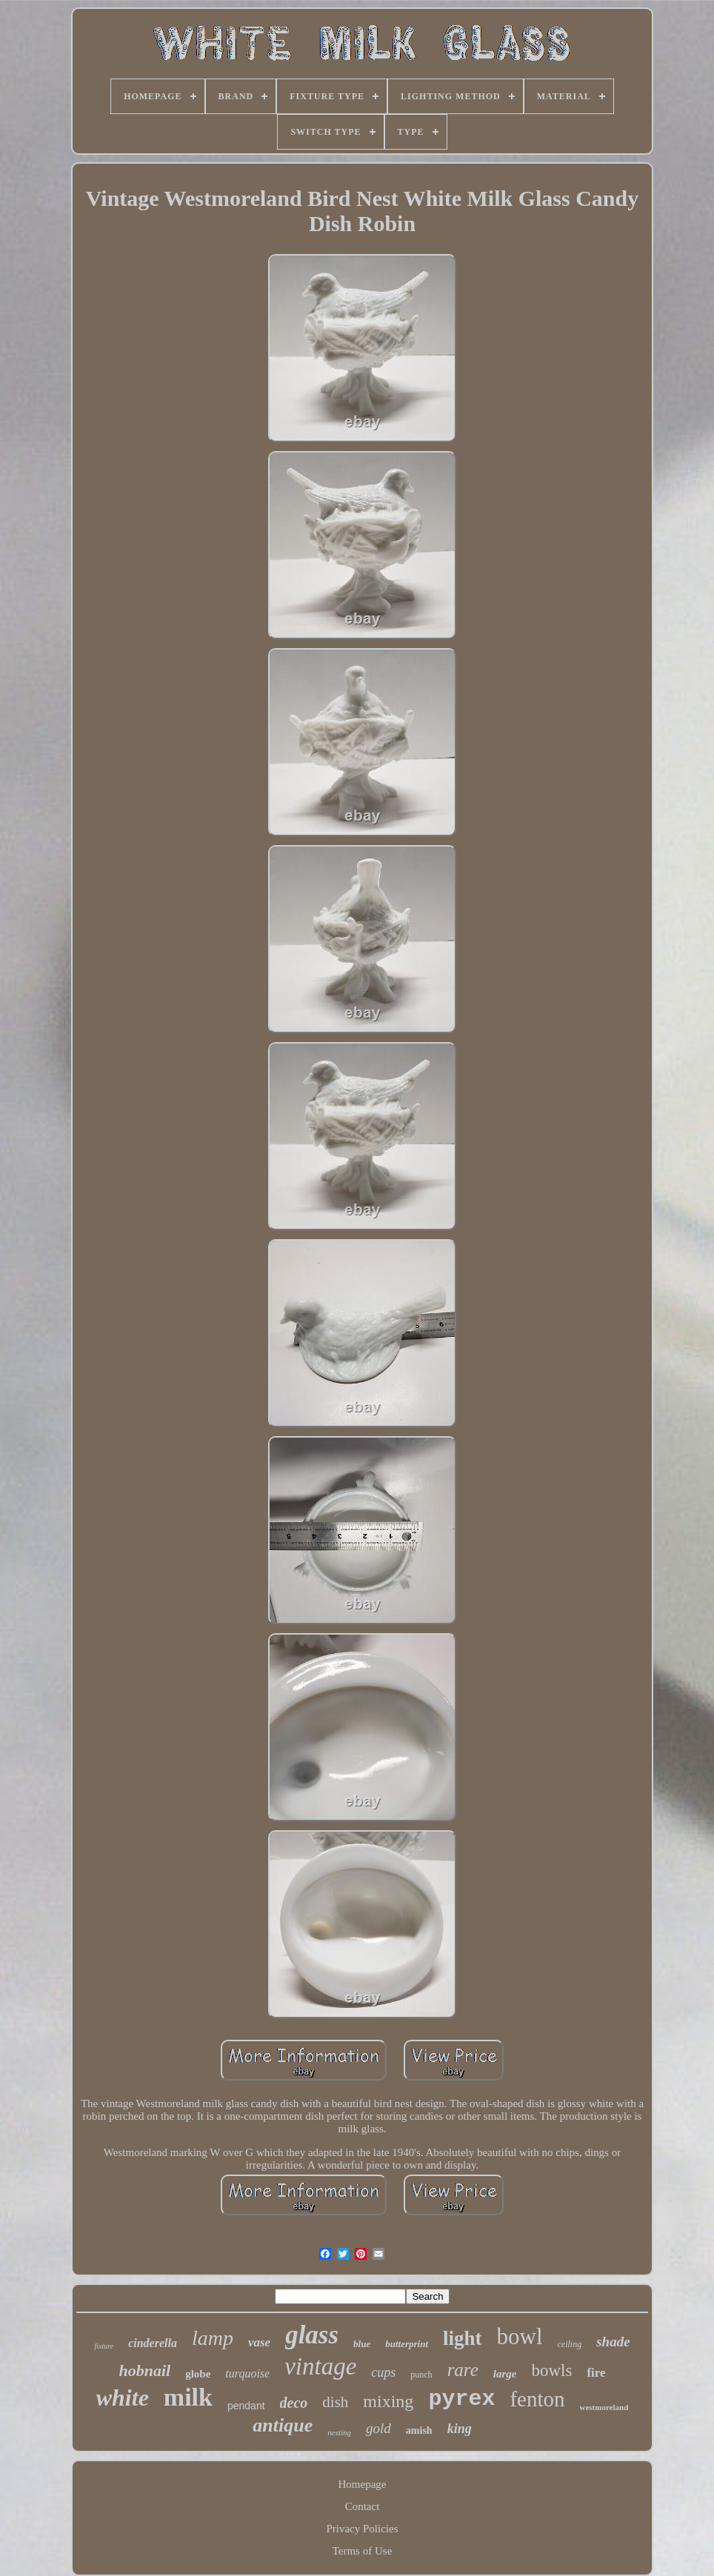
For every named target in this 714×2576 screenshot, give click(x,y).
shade (613, 2341)
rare (462, 2370)
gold (378, 2428)
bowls (551, 2370)
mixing (388, 2401)
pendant (246, 2406)
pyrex (461, 2399)
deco (294, 2403)
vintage (320, 2366)
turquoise (247, 2373)
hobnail (144, 2370)
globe (197, 2374)
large (505, 2374)
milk (188, 2397)
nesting (339, 2432)
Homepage (362, 2484)
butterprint (406, 2343)
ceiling (570, 2344)
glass (311, 2334)
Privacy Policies (362, 2529)
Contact (362, 2506)
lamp (212, 2337)
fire (596, 2373)
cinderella (152, 2343)
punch (421, 2374)
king (459, 2428)
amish (419, 2430)
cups (383, 2372)
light (462, 2338)
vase (259, 2342)
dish (335, 2402)
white (122, 2397)
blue (361, 2343)
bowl (520, 2336)
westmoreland (603, 2407)
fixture (103, 2346)
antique (283, 2425)
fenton (537, 2399)
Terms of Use (363, 2551)
